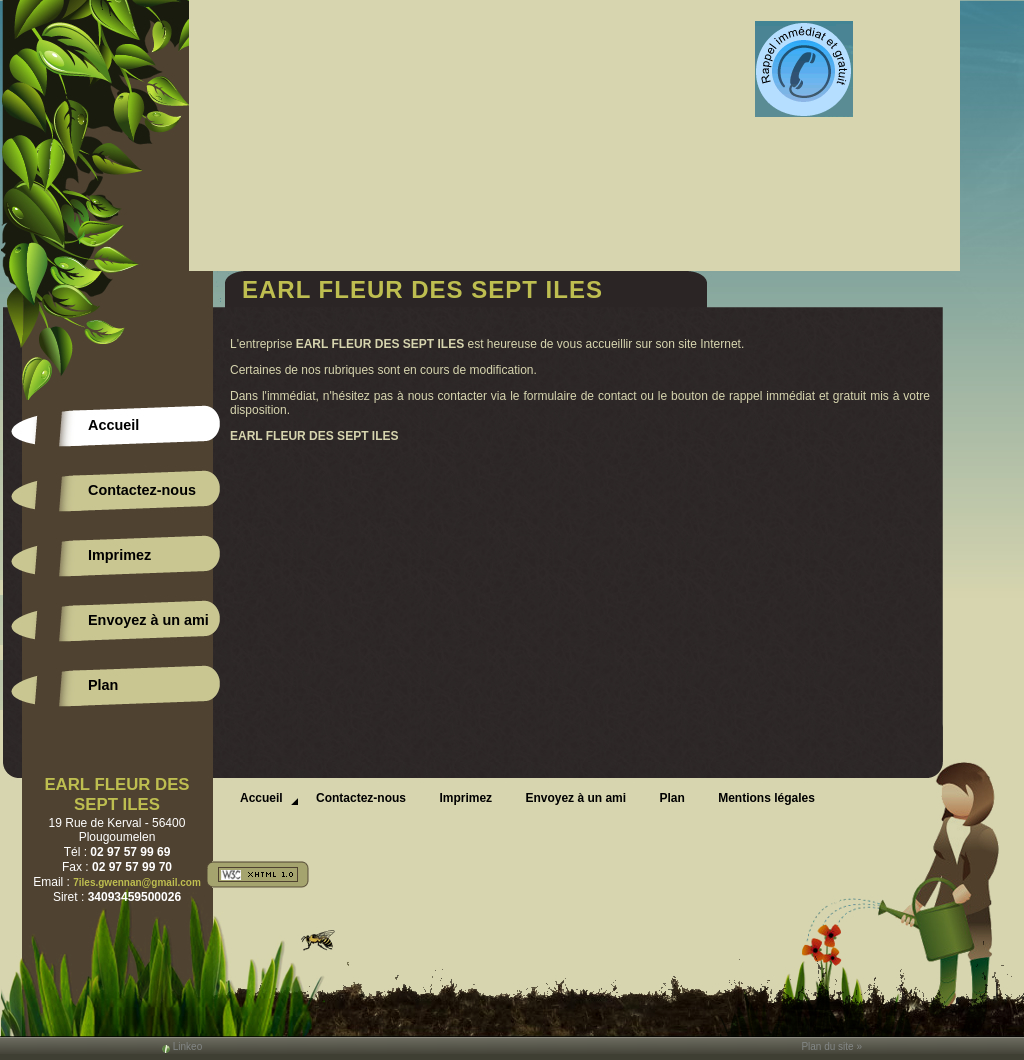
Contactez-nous (142, 490)
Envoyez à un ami (148, 620)
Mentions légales (766, 798)
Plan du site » (831, 1046)
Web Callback (804, 70)
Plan (103, 685)
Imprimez (119, 555)
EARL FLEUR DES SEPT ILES (116, 794)
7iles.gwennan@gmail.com (137, 882)
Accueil (113, 425)
